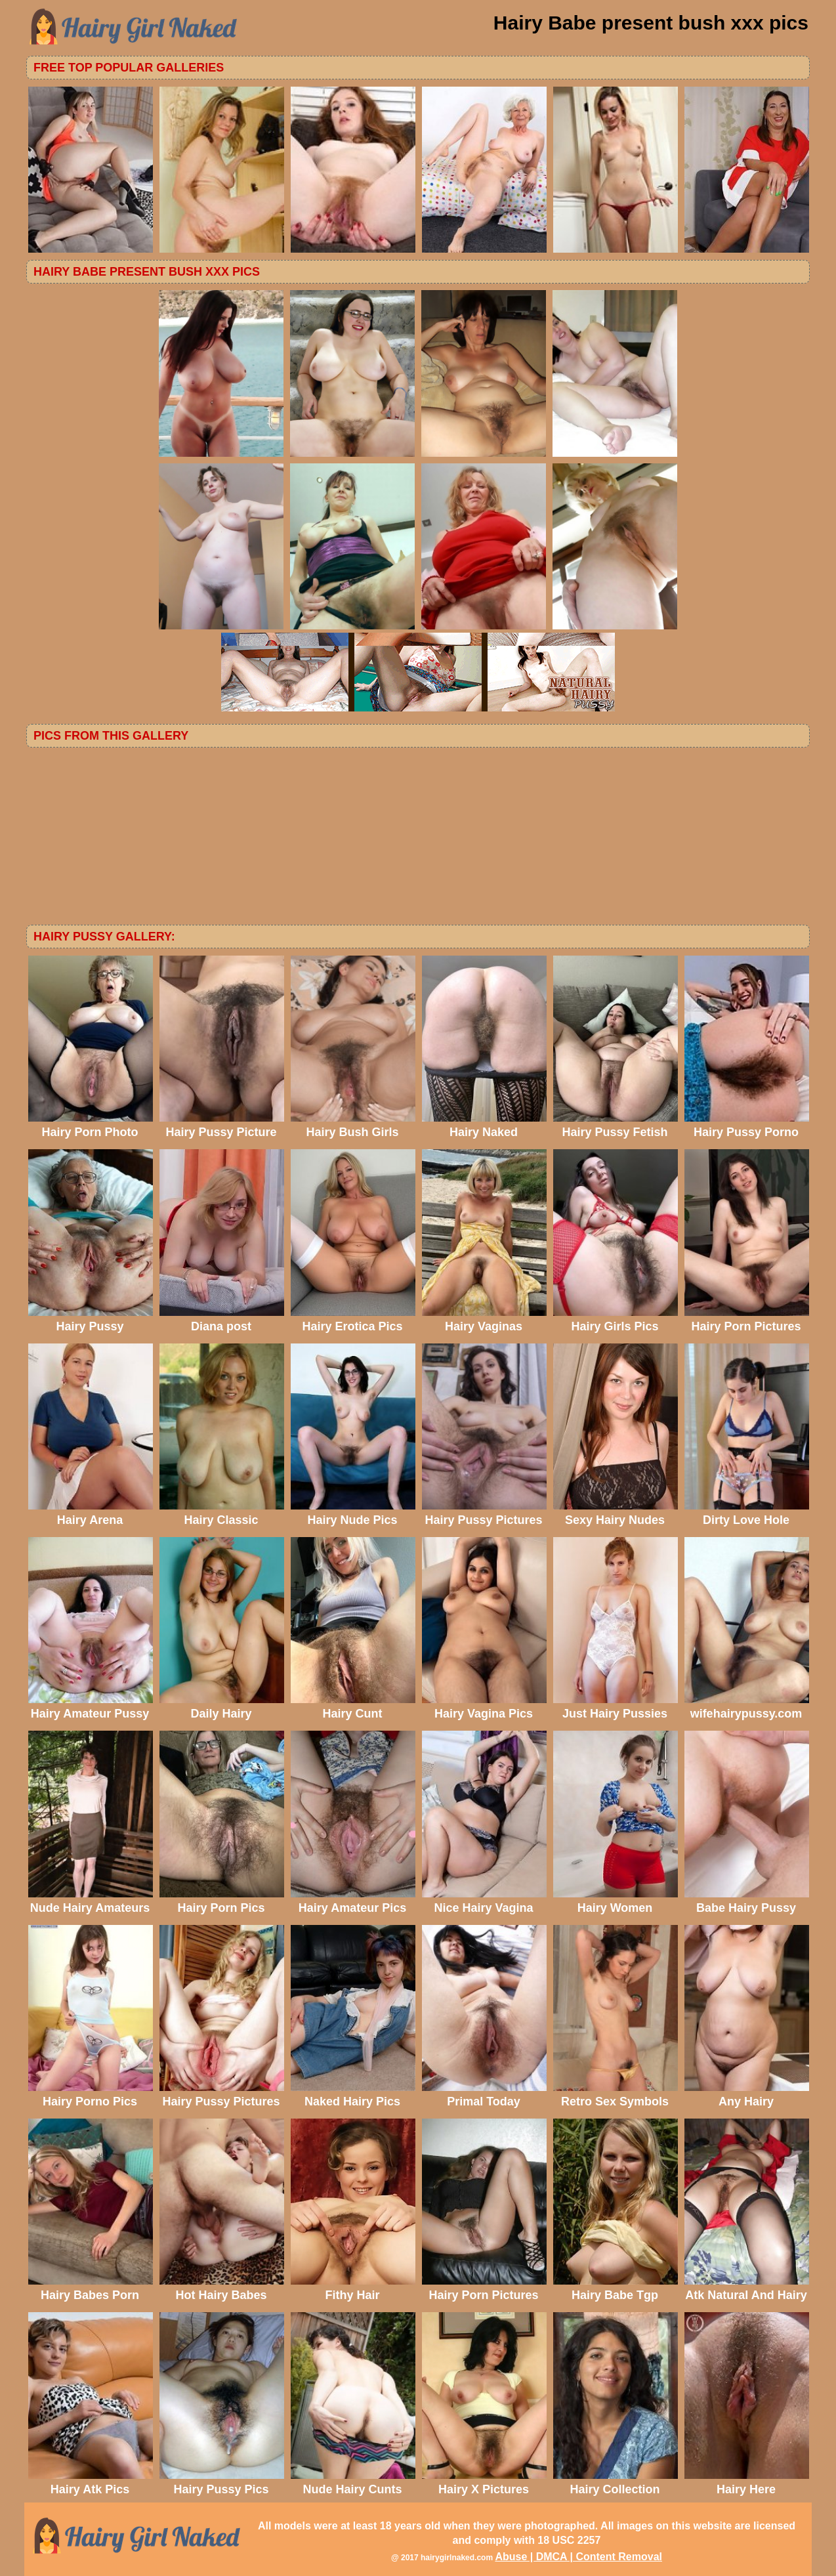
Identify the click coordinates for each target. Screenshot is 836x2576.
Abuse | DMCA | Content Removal (578, 2556)
